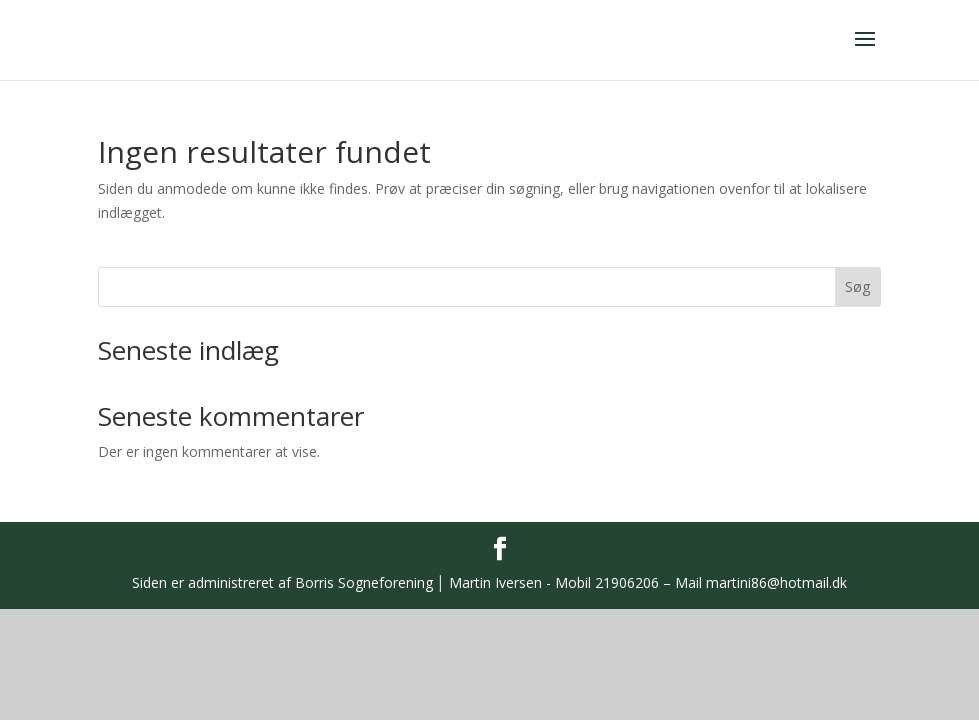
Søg (857, 286)
